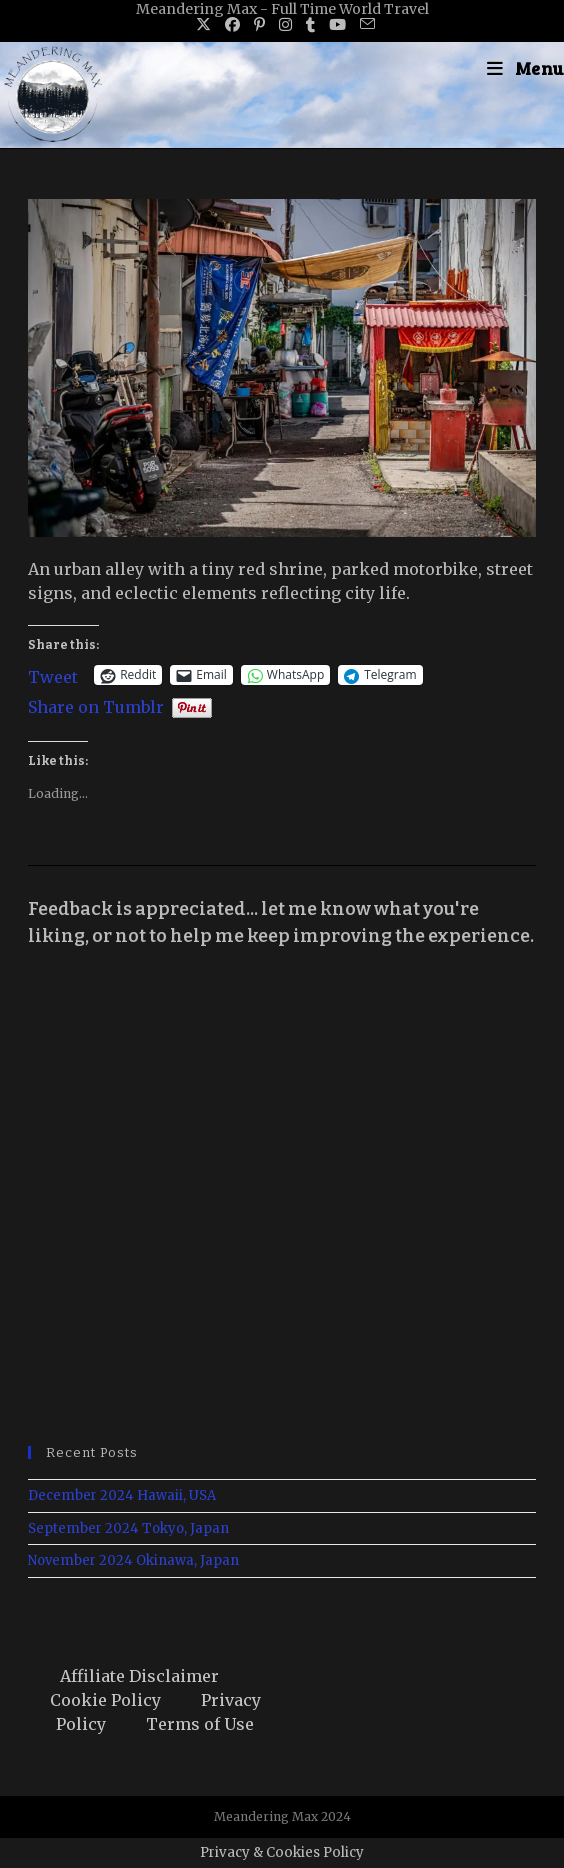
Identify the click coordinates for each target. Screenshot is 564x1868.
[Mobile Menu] (525, 68)
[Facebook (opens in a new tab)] (232, 25)
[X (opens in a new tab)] (203, 25)
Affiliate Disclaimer (139, 1676)
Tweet (53, 675)
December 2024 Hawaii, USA (122, 1495)
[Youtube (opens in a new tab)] (337, 25)
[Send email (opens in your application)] (364, 25)
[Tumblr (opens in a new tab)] (310, 25)
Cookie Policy (105, 1700)
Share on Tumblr (96, 705)
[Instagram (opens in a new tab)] (285, 25)
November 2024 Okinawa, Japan (133, 1560)
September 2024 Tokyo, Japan (128, 1528)
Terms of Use (200, 1724)
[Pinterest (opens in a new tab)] (259, 25)
